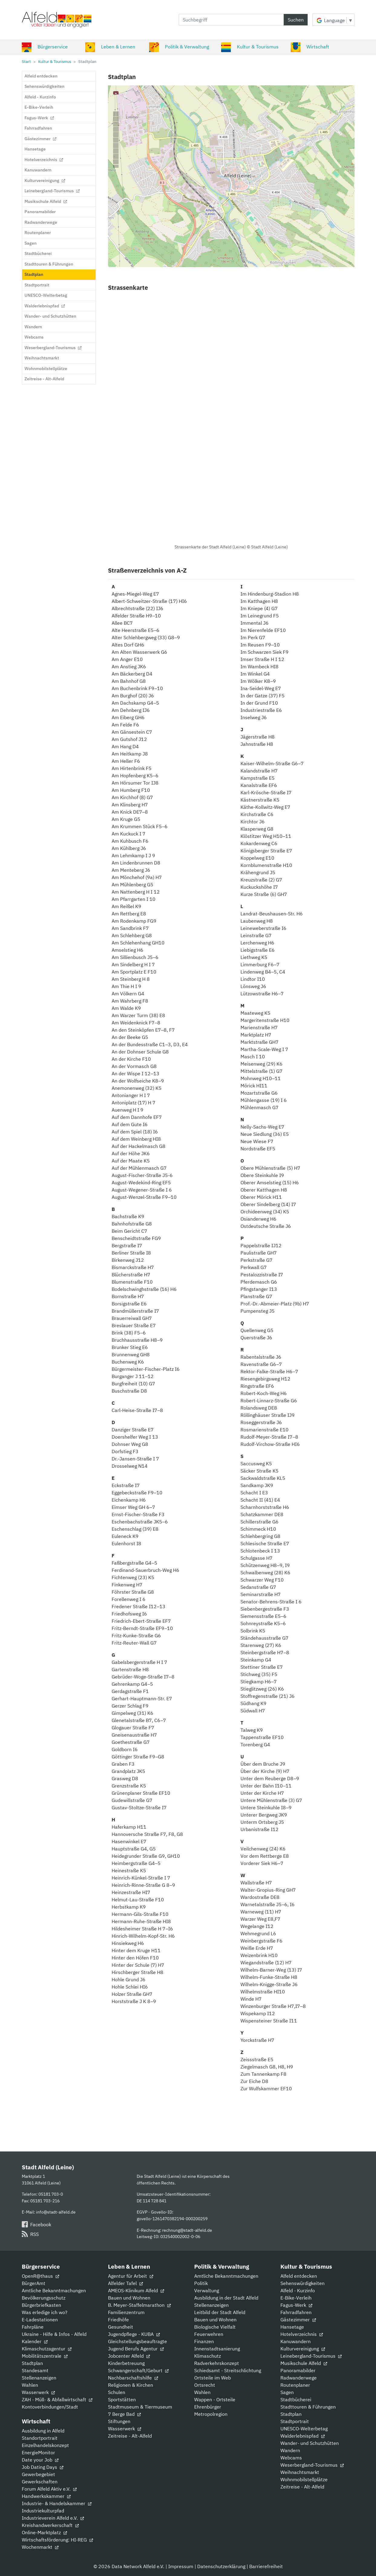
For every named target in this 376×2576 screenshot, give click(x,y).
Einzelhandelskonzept (45, 2445)
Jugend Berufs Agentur (136, 2349)
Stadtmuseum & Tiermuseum (140, 2407)
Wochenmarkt (40, 2547)
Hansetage (292, 2327)
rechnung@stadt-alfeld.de (187, 2230)
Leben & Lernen (110, 47)
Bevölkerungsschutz (43, 2298)
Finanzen (204, 2341)
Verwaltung (206, 2290)
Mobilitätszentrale (44, 2356)
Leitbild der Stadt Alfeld (219, 2312)
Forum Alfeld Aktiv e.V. (49, 2489)
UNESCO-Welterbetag (304, 2429)
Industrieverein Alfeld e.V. (53, 2518)
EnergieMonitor (38, 2452)
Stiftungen (119, 2421)
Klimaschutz (207, 2356)
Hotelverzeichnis (301, 2334)
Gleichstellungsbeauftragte (137, 2341)
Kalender (34, 2341)
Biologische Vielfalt (215, 2327)
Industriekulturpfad (43, 2511)
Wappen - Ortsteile (214, 2399)
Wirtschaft (310, 47)
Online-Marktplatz (44, 2532)
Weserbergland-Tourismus (312, 2465)
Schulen (116, 2392)
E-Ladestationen (40, 2319)
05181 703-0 (50, 2194)
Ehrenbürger (207, 2407)
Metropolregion (210, 2414)
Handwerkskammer (46, 2496)
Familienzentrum (126, 2312)
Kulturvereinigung (302, 2349)
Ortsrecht (204, 2385)
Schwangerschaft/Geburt (138, 2370)
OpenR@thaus (40, 2276)
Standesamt (35, 2370)
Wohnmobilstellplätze (304, 2479)
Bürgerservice (45, 47)
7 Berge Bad (124, 2414)
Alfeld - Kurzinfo (297, 2290)
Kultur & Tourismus (250, 47)
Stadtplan (32, 2363)
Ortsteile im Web (212, 2378)
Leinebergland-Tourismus (311, 2356)
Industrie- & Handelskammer (56, 2503)
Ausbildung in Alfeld (43, 2431)
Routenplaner (295, 2385)
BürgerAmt (33, 2283)
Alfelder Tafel (125, 2283)
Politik (201, 2283)
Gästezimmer (298, 2319)
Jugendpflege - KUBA (134, 2334)
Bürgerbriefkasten (41, 2305)
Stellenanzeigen (39, 2378)
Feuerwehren (208, 2334)
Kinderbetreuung (126, 2363)
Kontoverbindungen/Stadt (50, 2407)
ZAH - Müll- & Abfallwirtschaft (57, 2399)
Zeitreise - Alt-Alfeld (130, 2436)
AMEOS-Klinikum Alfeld (136, 2290)
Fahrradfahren (296, 2312)
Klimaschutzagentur (46, 2349)
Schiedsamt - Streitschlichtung (227, 2370)
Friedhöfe (118, 2319)
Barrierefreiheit (266, 2566)
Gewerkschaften (39, 2481)
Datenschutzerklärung (221, 2566)
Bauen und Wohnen (129, 2298)
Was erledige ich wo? (44, 2312)
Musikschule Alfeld (303, 2363)
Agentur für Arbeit (130, 2276)
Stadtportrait (294, 2421)
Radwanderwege (298, 2378)
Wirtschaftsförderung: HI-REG (57, 2540)
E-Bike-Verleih (296, 2298)
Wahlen (30, 2385)
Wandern (290, 2450)
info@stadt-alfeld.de (56, 2212)
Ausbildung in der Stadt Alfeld (226, 2298)
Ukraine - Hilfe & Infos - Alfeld (54, 2334)
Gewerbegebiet (38, 2474)
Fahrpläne (33, 2327)
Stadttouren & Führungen (308, 2407)
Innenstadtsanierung (217, 2349)
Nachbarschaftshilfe (133, 2378)
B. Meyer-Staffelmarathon (139, 2305)
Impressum (180, 2566)
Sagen (287, 2392)
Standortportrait (39, 2438)
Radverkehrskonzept (216, 2363)
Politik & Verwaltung (179, 47)
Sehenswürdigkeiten (302, 2283)
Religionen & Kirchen (130, 2385)
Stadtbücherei (295, 2399)
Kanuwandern (295, 2341)
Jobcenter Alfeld (129, 2356)
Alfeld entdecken (298, 2276)
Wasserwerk (38, 2392)
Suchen (296, 20)
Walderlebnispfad (302, 2436)
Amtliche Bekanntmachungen (54, 2290)
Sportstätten (122, 2399)
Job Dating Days (42, 2467)
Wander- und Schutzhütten (309, 2443)
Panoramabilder (298, 2370)
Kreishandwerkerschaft (50, 2525)
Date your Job (40, 2460)
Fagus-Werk (296, 2305)
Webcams (291, 2458)
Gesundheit (120, 2327)
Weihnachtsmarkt (299, 2472)
